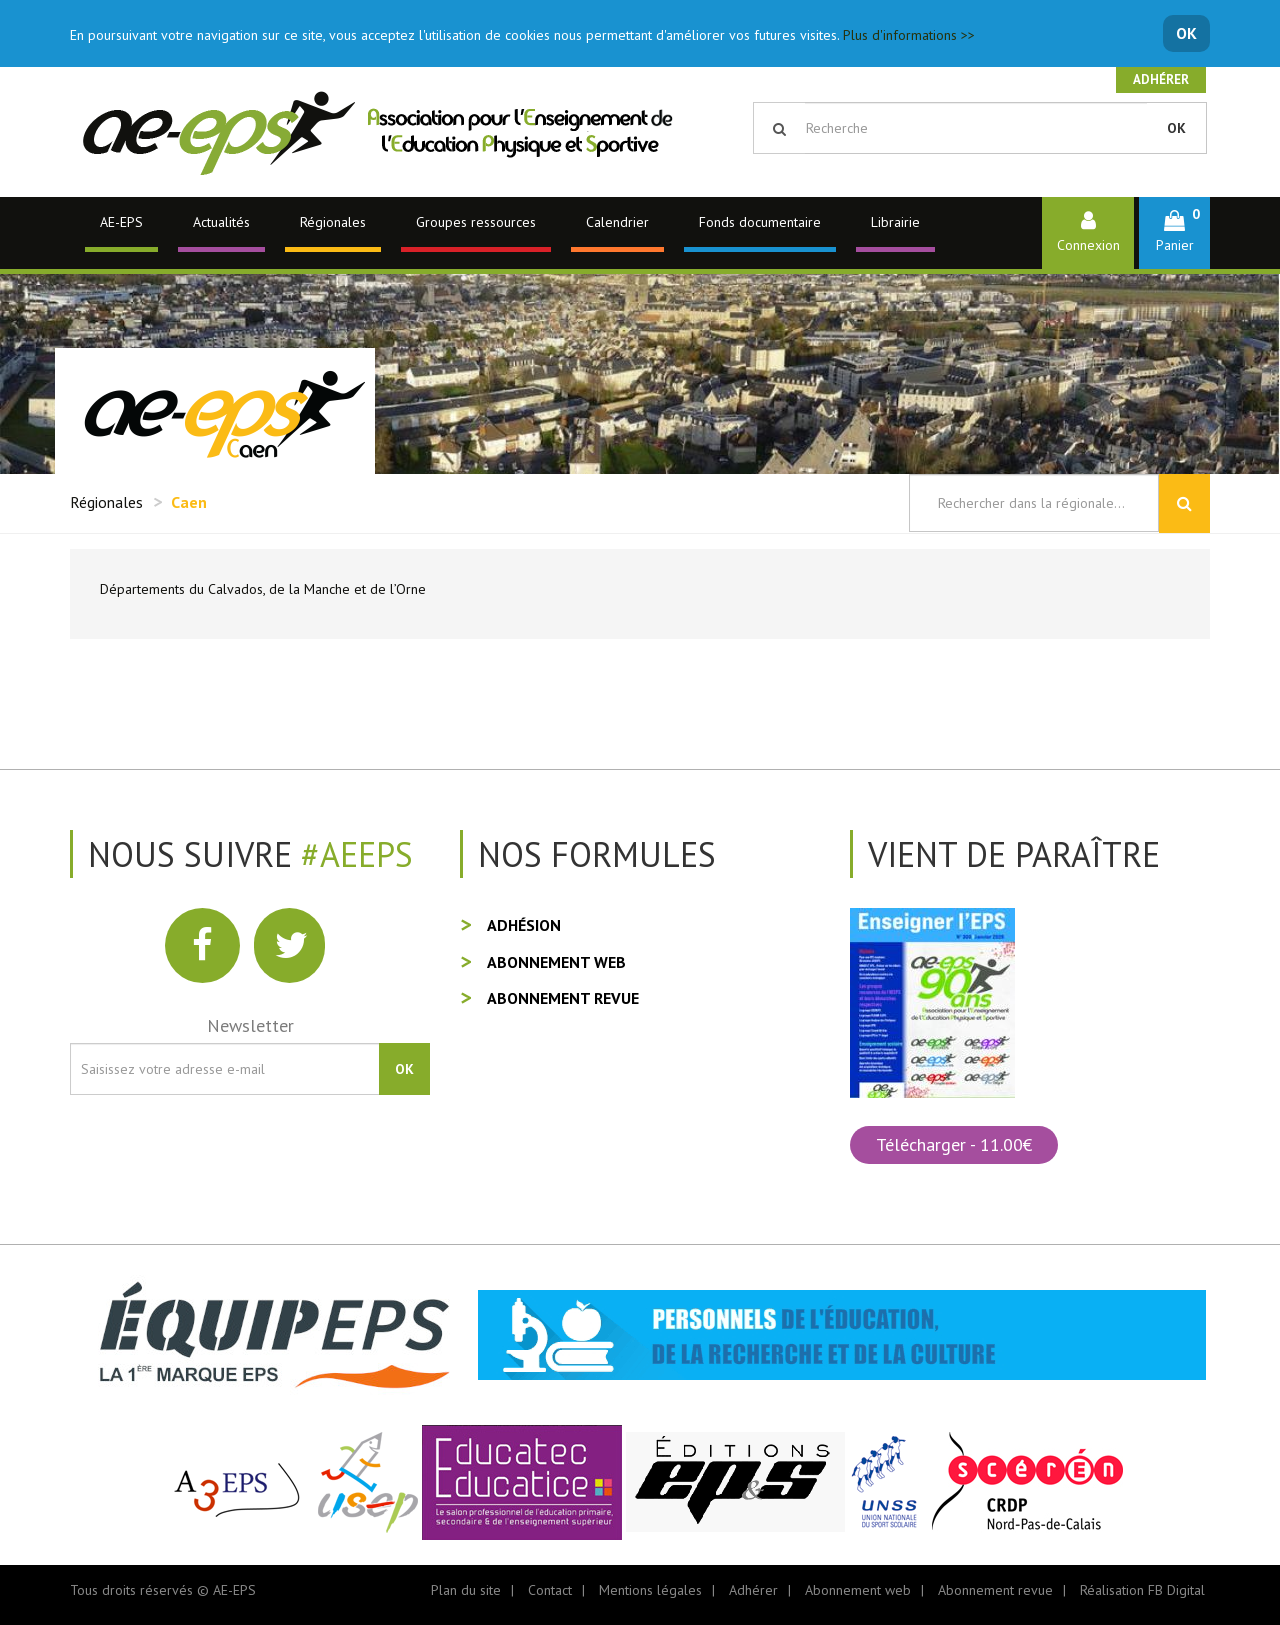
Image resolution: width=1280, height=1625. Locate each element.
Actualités (221, 222)
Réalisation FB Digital (1142, 1590)
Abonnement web (556, 962)
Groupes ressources (476, 222)
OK (1186, 33)
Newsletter (250, 1025)
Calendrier (617, 222)
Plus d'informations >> (909, 35)
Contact (550, 1590)
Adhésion (524, 925)
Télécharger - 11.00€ (954, 1144)
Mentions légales (650, 1590)
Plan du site (466, 1590)
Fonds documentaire (760, 222)
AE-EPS (121, 222)
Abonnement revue (563, 998)
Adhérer (1161, 79)
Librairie (895, 222)
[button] (1174, 232)
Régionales (333, 222)
